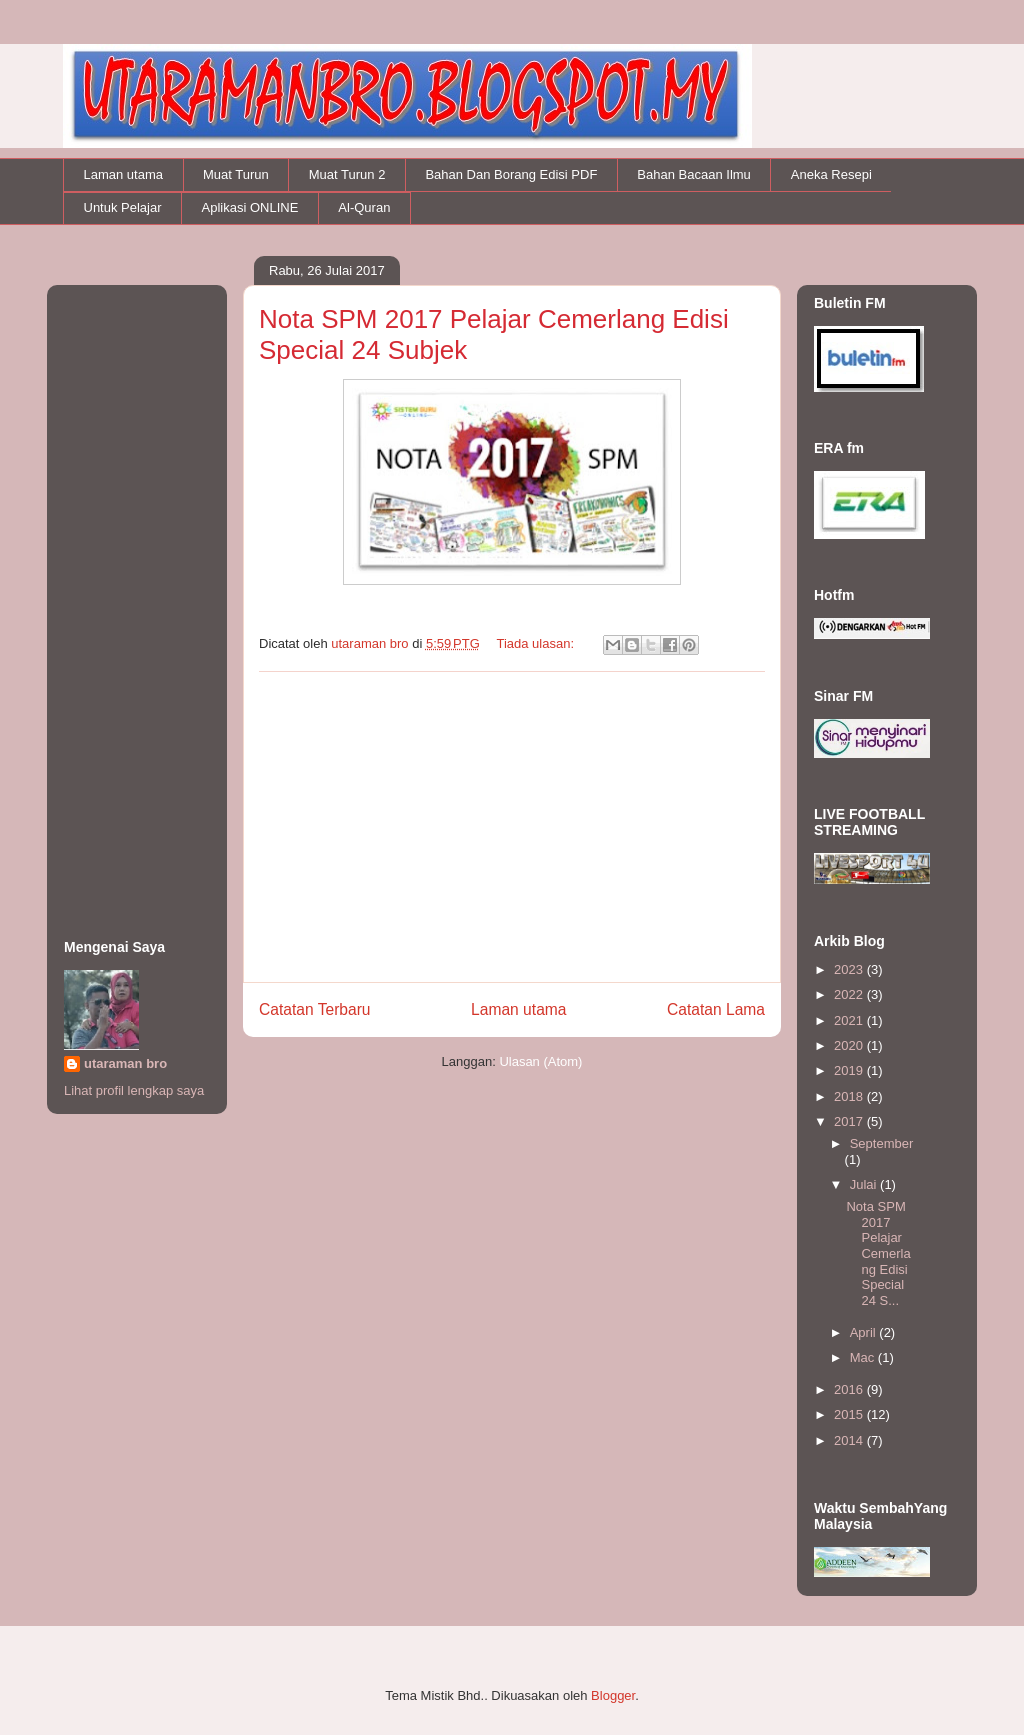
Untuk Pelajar (123, 207)
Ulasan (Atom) (540, 1061)
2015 (850, 1414)
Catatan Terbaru (315, 1009)
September (882, 1143)
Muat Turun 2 (347, 174)
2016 (850, 1389)
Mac (864, 1357)
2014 (850, 1440)
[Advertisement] (512, 827)
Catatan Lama (716, 1009)
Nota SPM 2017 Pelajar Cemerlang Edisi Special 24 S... (878, 1253)
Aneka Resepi (831, 174)
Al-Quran (364, 207)
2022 (850, 994)
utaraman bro (125, 1063)
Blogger (613, 1695)
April (865, 1332)
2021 (850, 1020)
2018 (850, 1096)
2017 (850, 1121)
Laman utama (124, 174)
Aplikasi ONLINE (250, 207)
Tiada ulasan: (536, 643)
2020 (850, 1045)
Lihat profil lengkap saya (134, 1090)
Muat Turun (236, 174)
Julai (865, 1184)
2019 (850, 1070)
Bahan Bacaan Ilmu (693, 174)
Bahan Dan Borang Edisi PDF (511, 174)
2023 (850, 969)
